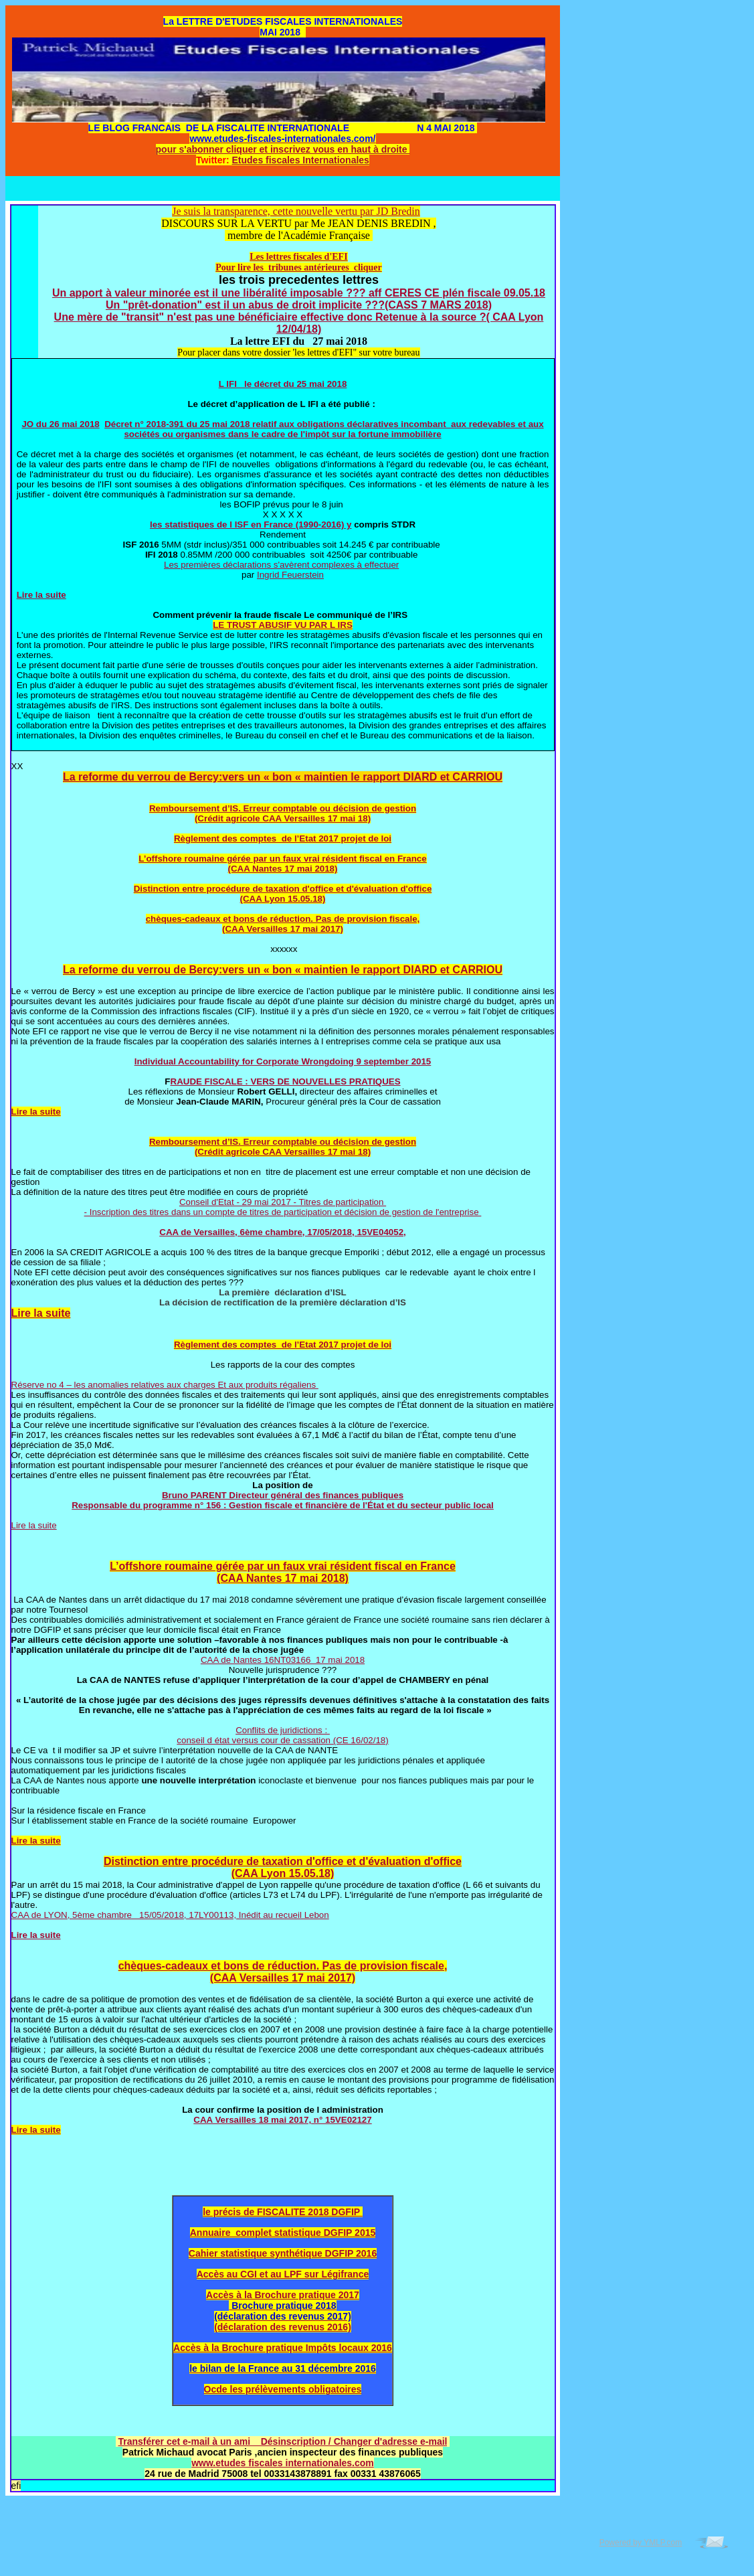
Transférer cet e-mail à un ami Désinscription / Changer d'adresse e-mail (283, 2441)
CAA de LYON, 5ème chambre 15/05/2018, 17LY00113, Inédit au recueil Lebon (170, 1915)
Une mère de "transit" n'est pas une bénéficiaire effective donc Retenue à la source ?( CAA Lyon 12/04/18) (299, 323)
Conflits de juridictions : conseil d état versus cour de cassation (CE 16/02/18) (282, 1735)
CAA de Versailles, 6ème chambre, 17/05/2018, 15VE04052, (282, 1232)
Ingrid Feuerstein (290, 575)
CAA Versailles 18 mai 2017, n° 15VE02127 (282, 2120)
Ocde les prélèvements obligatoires (283, 2389)
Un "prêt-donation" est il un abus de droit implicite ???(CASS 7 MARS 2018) (299, 305)
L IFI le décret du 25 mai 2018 (283, 384)
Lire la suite (41, 595)
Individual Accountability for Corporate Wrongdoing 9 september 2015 (283, 1061)
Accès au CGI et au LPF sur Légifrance (283, 2274)
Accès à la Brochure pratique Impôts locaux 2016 (282, 2347)
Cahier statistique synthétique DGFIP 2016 (283, 2253)
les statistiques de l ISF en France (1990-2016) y (251, 524)
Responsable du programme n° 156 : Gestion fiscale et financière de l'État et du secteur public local (283, 1505)
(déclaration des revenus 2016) (282, 2327)
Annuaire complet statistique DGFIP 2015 (282, 2232)
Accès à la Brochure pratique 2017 (282, 2294)
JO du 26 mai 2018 (60, 424)
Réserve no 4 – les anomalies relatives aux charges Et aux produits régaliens (164, 1385)
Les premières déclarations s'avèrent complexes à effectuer (281, 565)
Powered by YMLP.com (640, 2542)
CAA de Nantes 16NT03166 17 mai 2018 (283, 1660)
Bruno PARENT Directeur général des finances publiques (282, 1495)
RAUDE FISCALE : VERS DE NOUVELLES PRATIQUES (286, 1081)
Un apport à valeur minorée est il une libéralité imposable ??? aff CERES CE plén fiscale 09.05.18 (298, 293)
